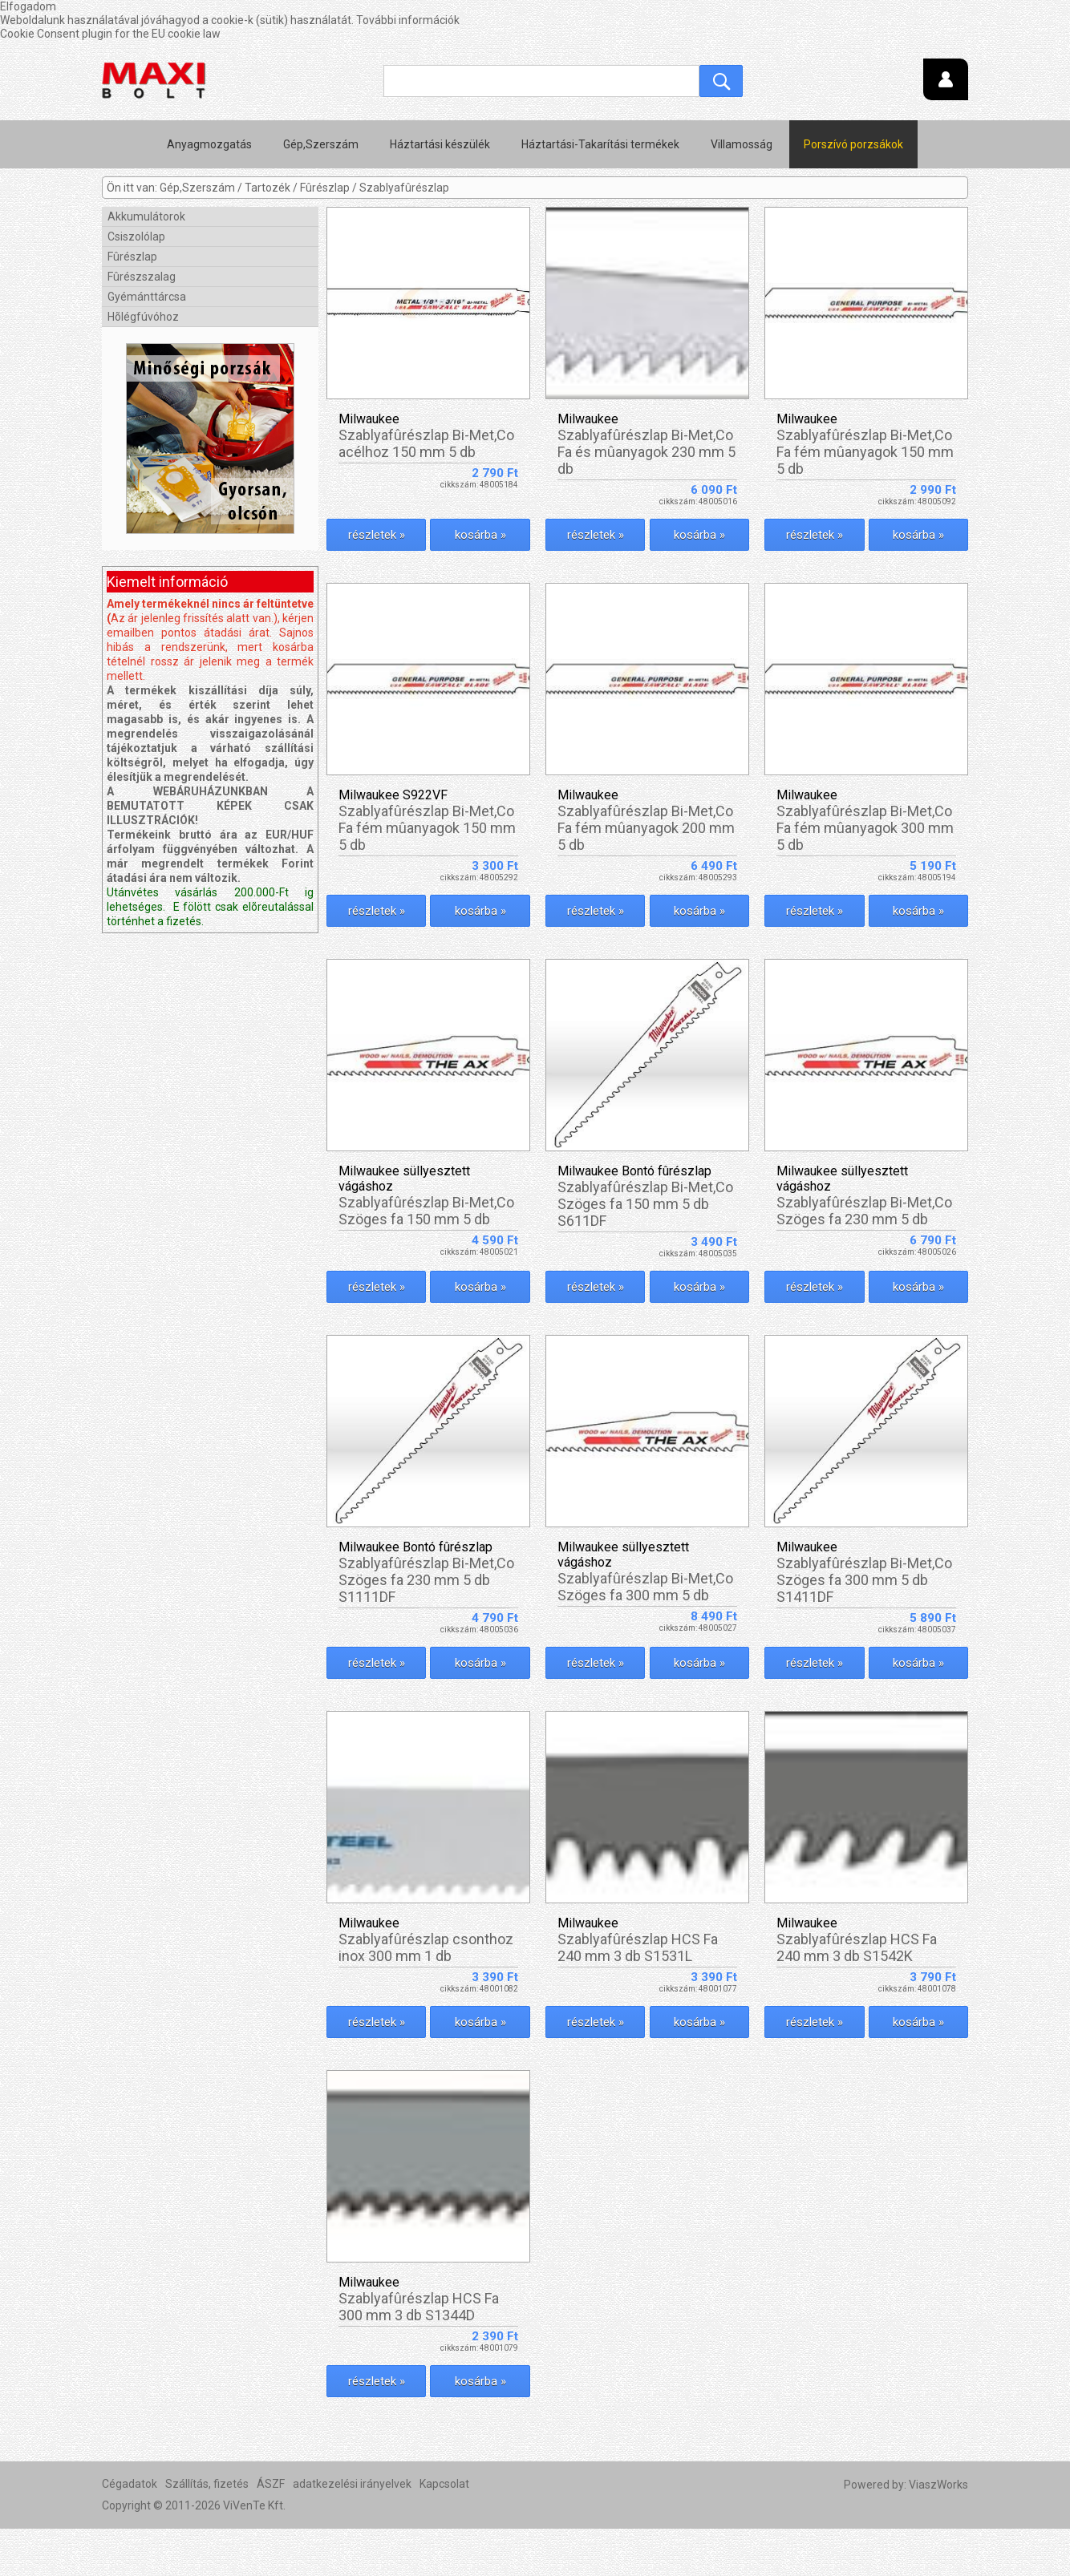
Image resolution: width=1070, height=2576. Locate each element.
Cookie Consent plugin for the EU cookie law (110, 33)
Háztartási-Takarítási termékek (600, 144)
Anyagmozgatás (209, 144)
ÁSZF (271, 2531)
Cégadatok (129, 2531)
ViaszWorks (938, 2531)
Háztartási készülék (440, 144)
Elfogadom (28, 6)
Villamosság (741, 144)
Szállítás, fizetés (207, 2531)
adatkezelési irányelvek (352, 2531)
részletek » (373, 535)
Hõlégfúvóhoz (143, 316)
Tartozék (267, 187)
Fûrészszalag (141, 276)
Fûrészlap (325, 187)
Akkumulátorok (146, 216)
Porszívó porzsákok (853, 144)
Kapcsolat (444, 2531)
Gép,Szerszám (321, 144)
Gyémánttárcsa (146, 296)
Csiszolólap (136, 236)
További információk (408, 20)
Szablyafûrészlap (404, 187)
